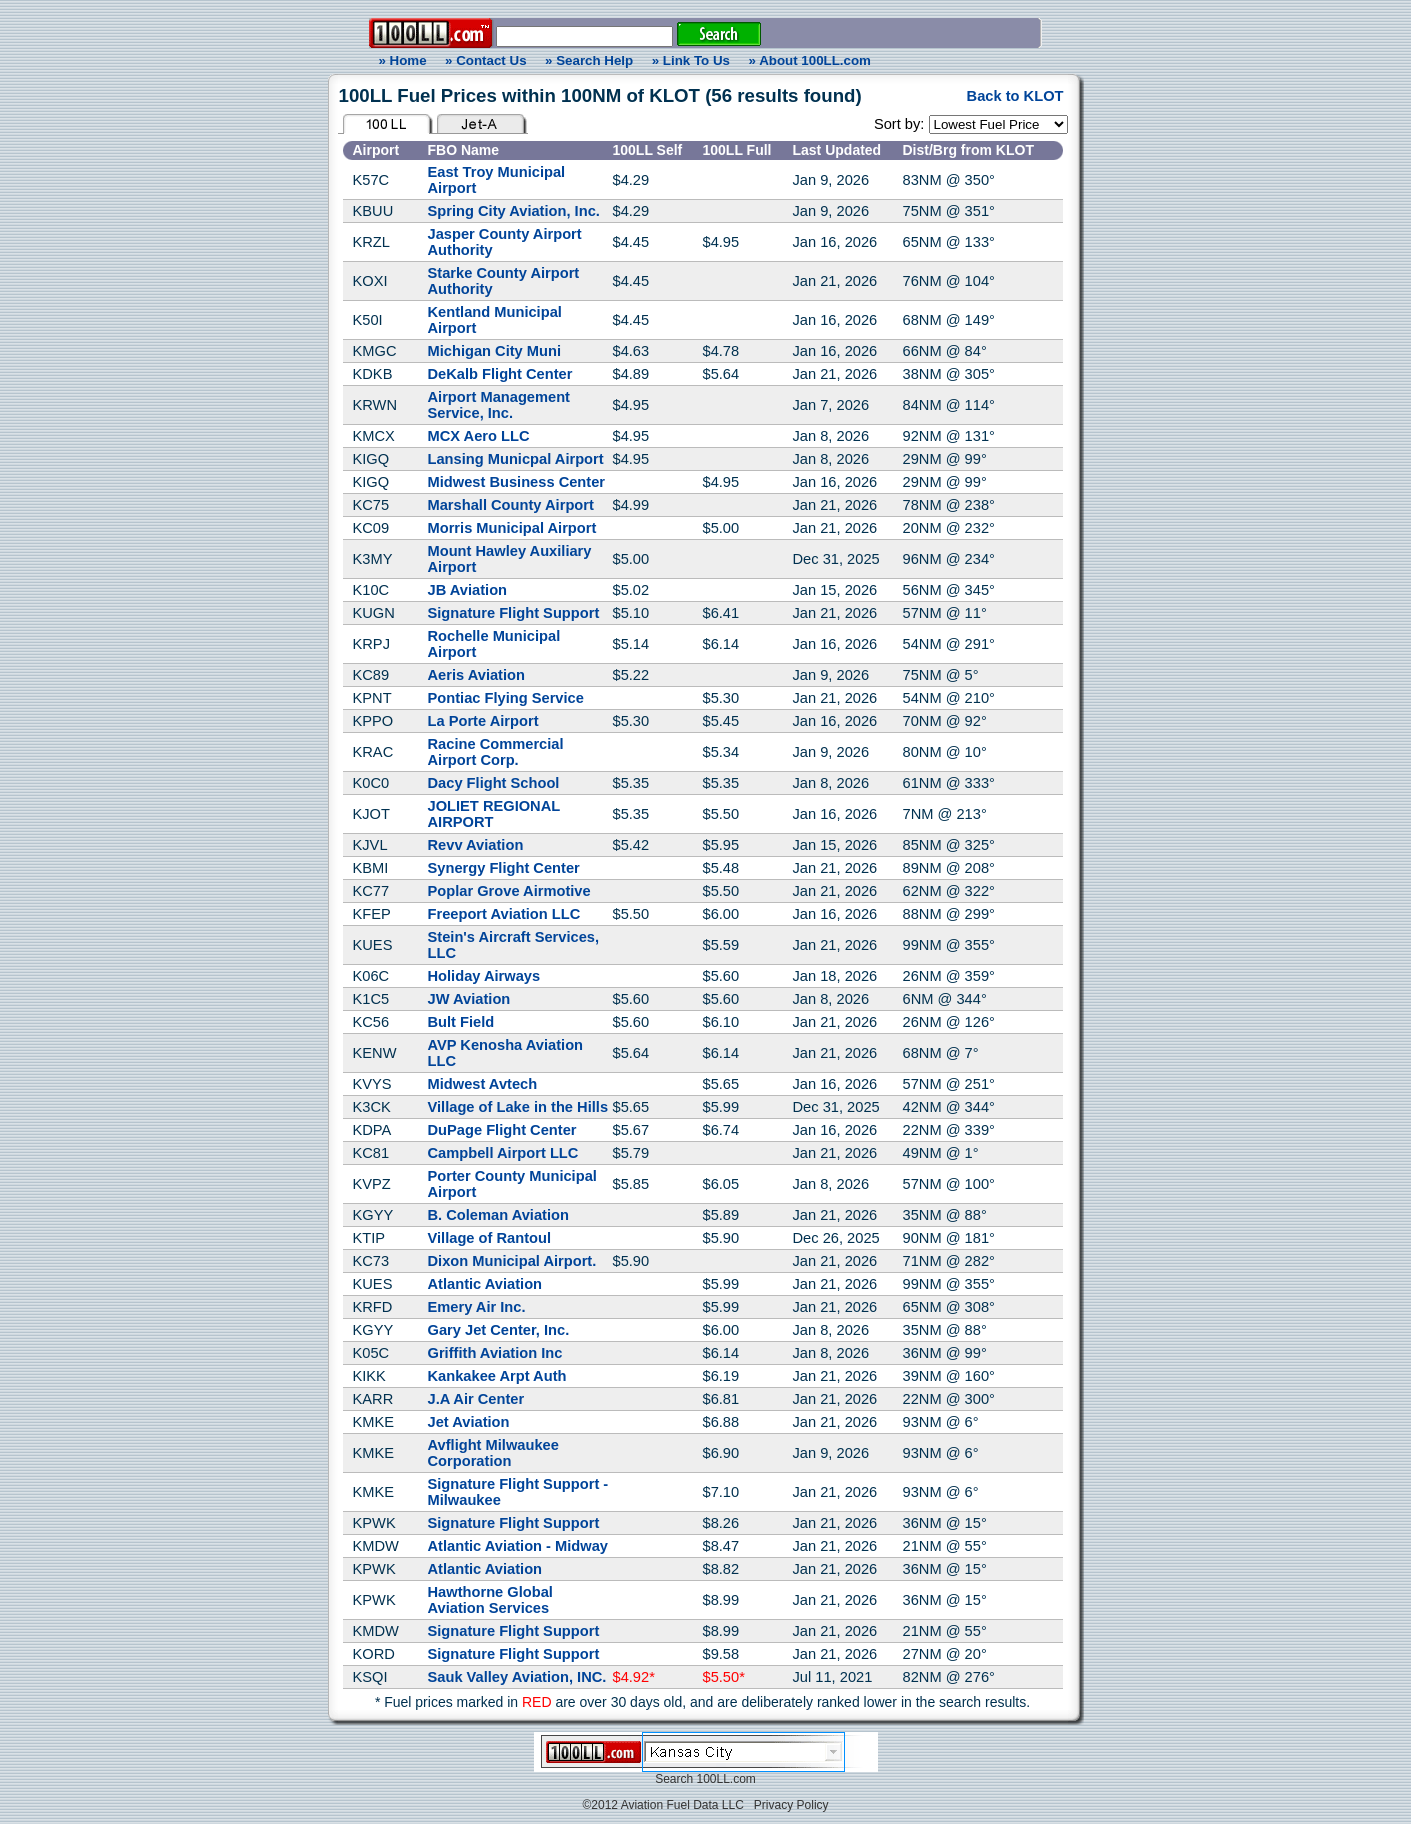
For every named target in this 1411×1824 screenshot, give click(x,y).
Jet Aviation (469, 1422)
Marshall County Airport (511, 505)
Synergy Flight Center (504, 868)
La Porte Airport (483, 721)
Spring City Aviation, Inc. (514, 211)
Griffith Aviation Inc (495, 1353)
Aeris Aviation (476, 675)
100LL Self (648, 150)
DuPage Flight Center (502, 1130)
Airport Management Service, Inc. (499, 405)
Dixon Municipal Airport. (512, 1261)
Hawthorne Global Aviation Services (490, 1600)
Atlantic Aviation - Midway (518, 1546)
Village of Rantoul (490, 1238)
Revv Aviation (476, 845)
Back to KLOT (1015, 96)
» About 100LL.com (810, 60)
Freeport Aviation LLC (504, 914)
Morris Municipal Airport (512, 528)
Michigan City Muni (495, 351)
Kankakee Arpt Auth (497, 1376)
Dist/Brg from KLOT (968, 150)
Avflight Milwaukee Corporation (493, 1453)
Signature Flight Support (514, 613)
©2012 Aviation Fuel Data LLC (662, 1805)
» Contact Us (485, 60)
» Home (399, 60)
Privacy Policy (791, 1805)
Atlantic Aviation (485, 1284)
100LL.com (725, 1779)
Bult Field (461, 1022)
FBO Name (464, 150)
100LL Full (737, 150)
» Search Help (589, 60)
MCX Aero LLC (479, 436)
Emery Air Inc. (477, 1307)
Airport (376, 150)
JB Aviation (468, 590)
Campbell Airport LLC (503, 1153)
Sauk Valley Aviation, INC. (517, 1677)
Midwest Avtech (483, 1084)
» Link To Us (691, 60)
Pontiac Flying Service (506, 698)
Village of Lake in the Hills (518, 1107)
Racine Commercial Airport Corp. (496, 752)
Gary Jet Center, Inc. (499, 1330)
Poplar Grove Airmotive (509, 891)
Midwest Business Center (517, 482)
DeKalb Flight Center (500, 374)
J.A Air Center (476, 1399)
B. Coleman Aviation (498, 1215)
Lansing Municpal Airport (516, 459)
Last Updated (837, 150)
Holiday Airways (484, 976)
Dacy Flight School (494, 783)
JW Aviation (469, 999)
